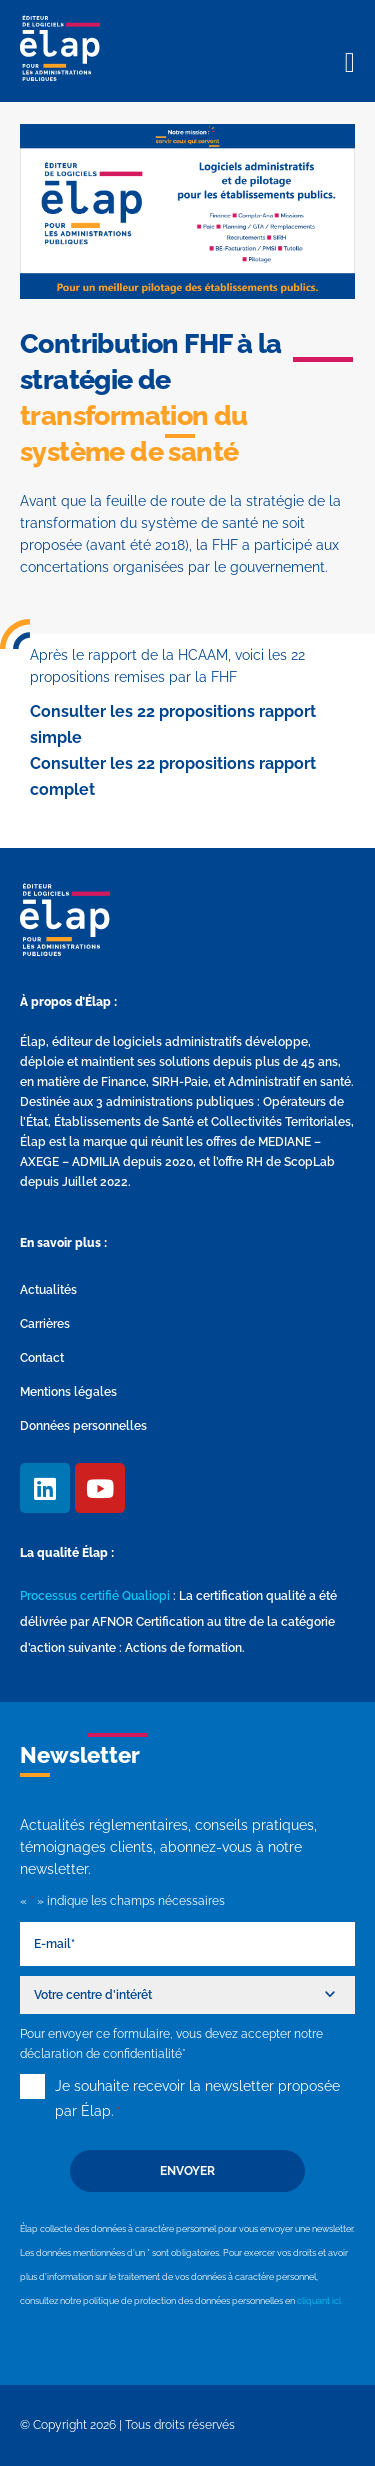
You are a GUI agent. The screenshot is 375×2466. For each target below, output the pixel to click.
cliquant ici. (320, 2301)
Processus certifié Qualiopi (95, 1596)
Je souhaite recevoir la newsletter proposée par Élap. (197, 2101)
